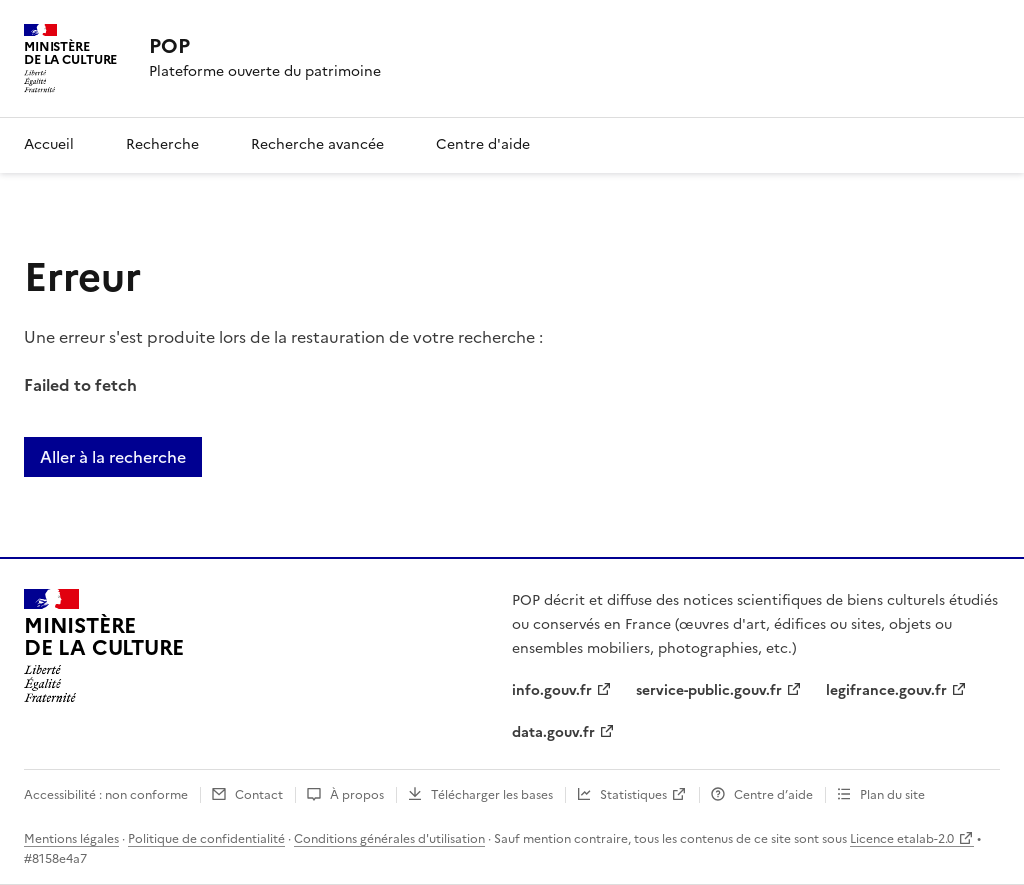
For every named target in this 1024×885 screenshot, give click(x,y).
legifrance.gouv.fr (886, 690)
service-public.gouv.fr (709, 690)
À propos (357, 795)
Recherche (162, 144)
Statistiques (633, 795)
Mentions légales (71, 839)
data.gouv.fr (553, 732)
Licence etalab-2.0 (902, 839)
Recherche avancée (317, 144)
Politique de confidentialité (206, 839)
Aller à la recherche (113, 457)
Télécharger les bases (492, 795)
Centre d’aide (773, 795)
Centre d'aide (483, 144)
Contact (259, 795)
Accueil (49, 144)
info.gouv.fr (552, 690)
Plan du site (892, 795)
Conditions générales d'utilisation (389, 839)
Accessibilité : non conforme (106, 795)
